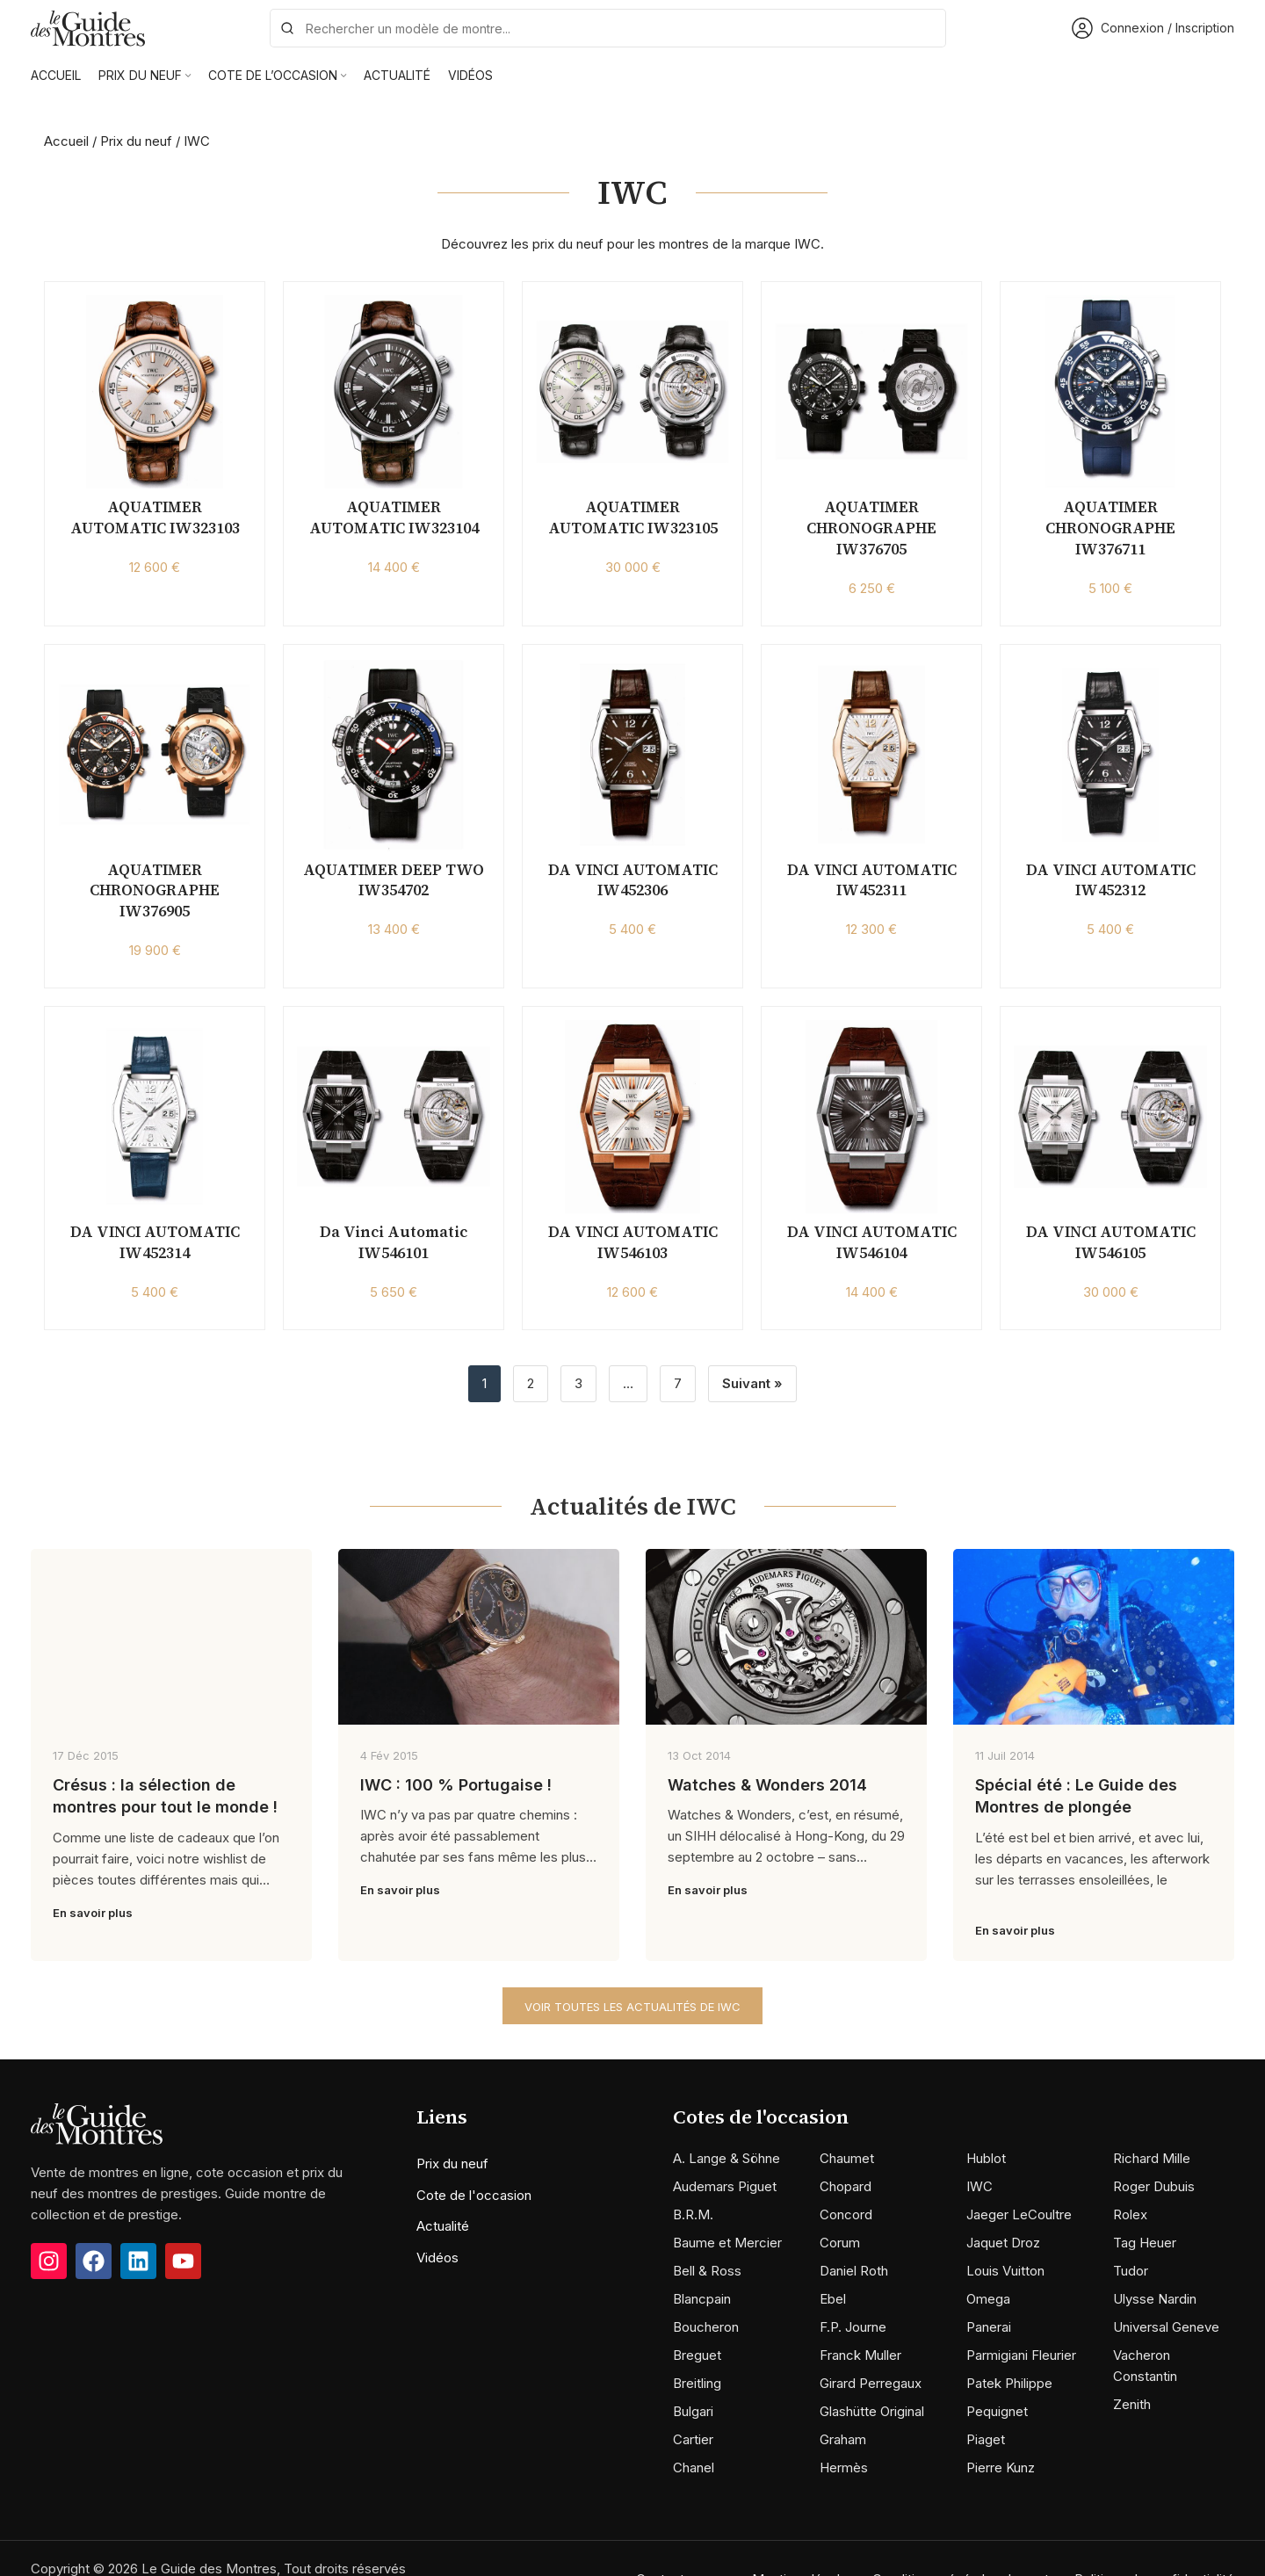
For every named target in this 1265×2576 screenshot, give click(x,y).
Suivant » (752, 1383)
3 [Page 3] (578, 1383)
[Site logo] (88, 26)
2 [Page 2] (530, 1383)
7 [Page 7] (678, 1383)
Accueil (66, 141)
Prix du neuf (136, 141)
